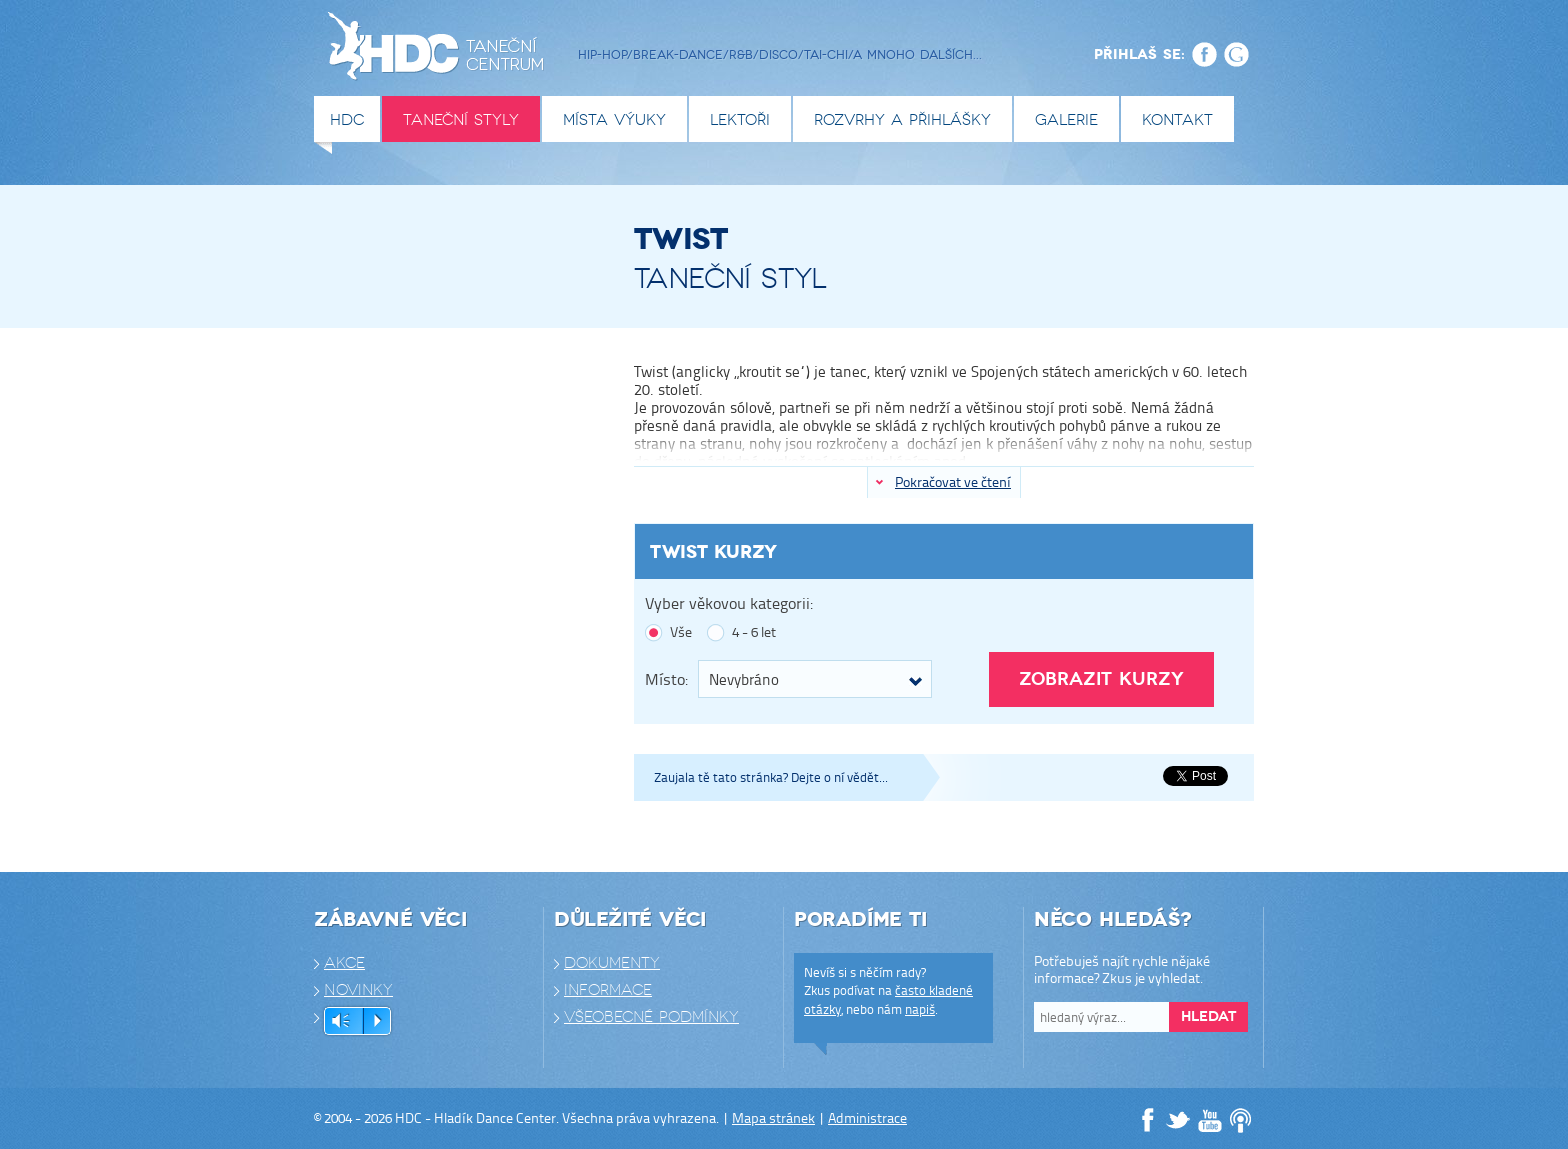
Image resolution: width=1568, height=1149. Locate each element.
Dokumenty (612, 963)
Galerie (1066, 120)
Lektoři (740, 120)
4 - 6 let (754, 632)
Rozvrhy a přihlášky (902, 120)
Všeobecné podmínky (651, 1017)
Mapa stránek (773, 1117)
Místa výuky (614, 120)
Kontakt (1177, 120)
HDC (347, 120)
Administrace (867, 1117)
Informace (608, 990)
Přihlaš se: (1139, 54)
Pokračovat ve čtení (953, 481)
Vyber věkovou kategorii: (729, 603)
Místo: (666, 678)
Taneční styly (461, 120)
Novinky (358, 990)
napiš (920, 1009)
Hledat (1208, 1016)
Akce (344, 963)
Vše (681, 632)
